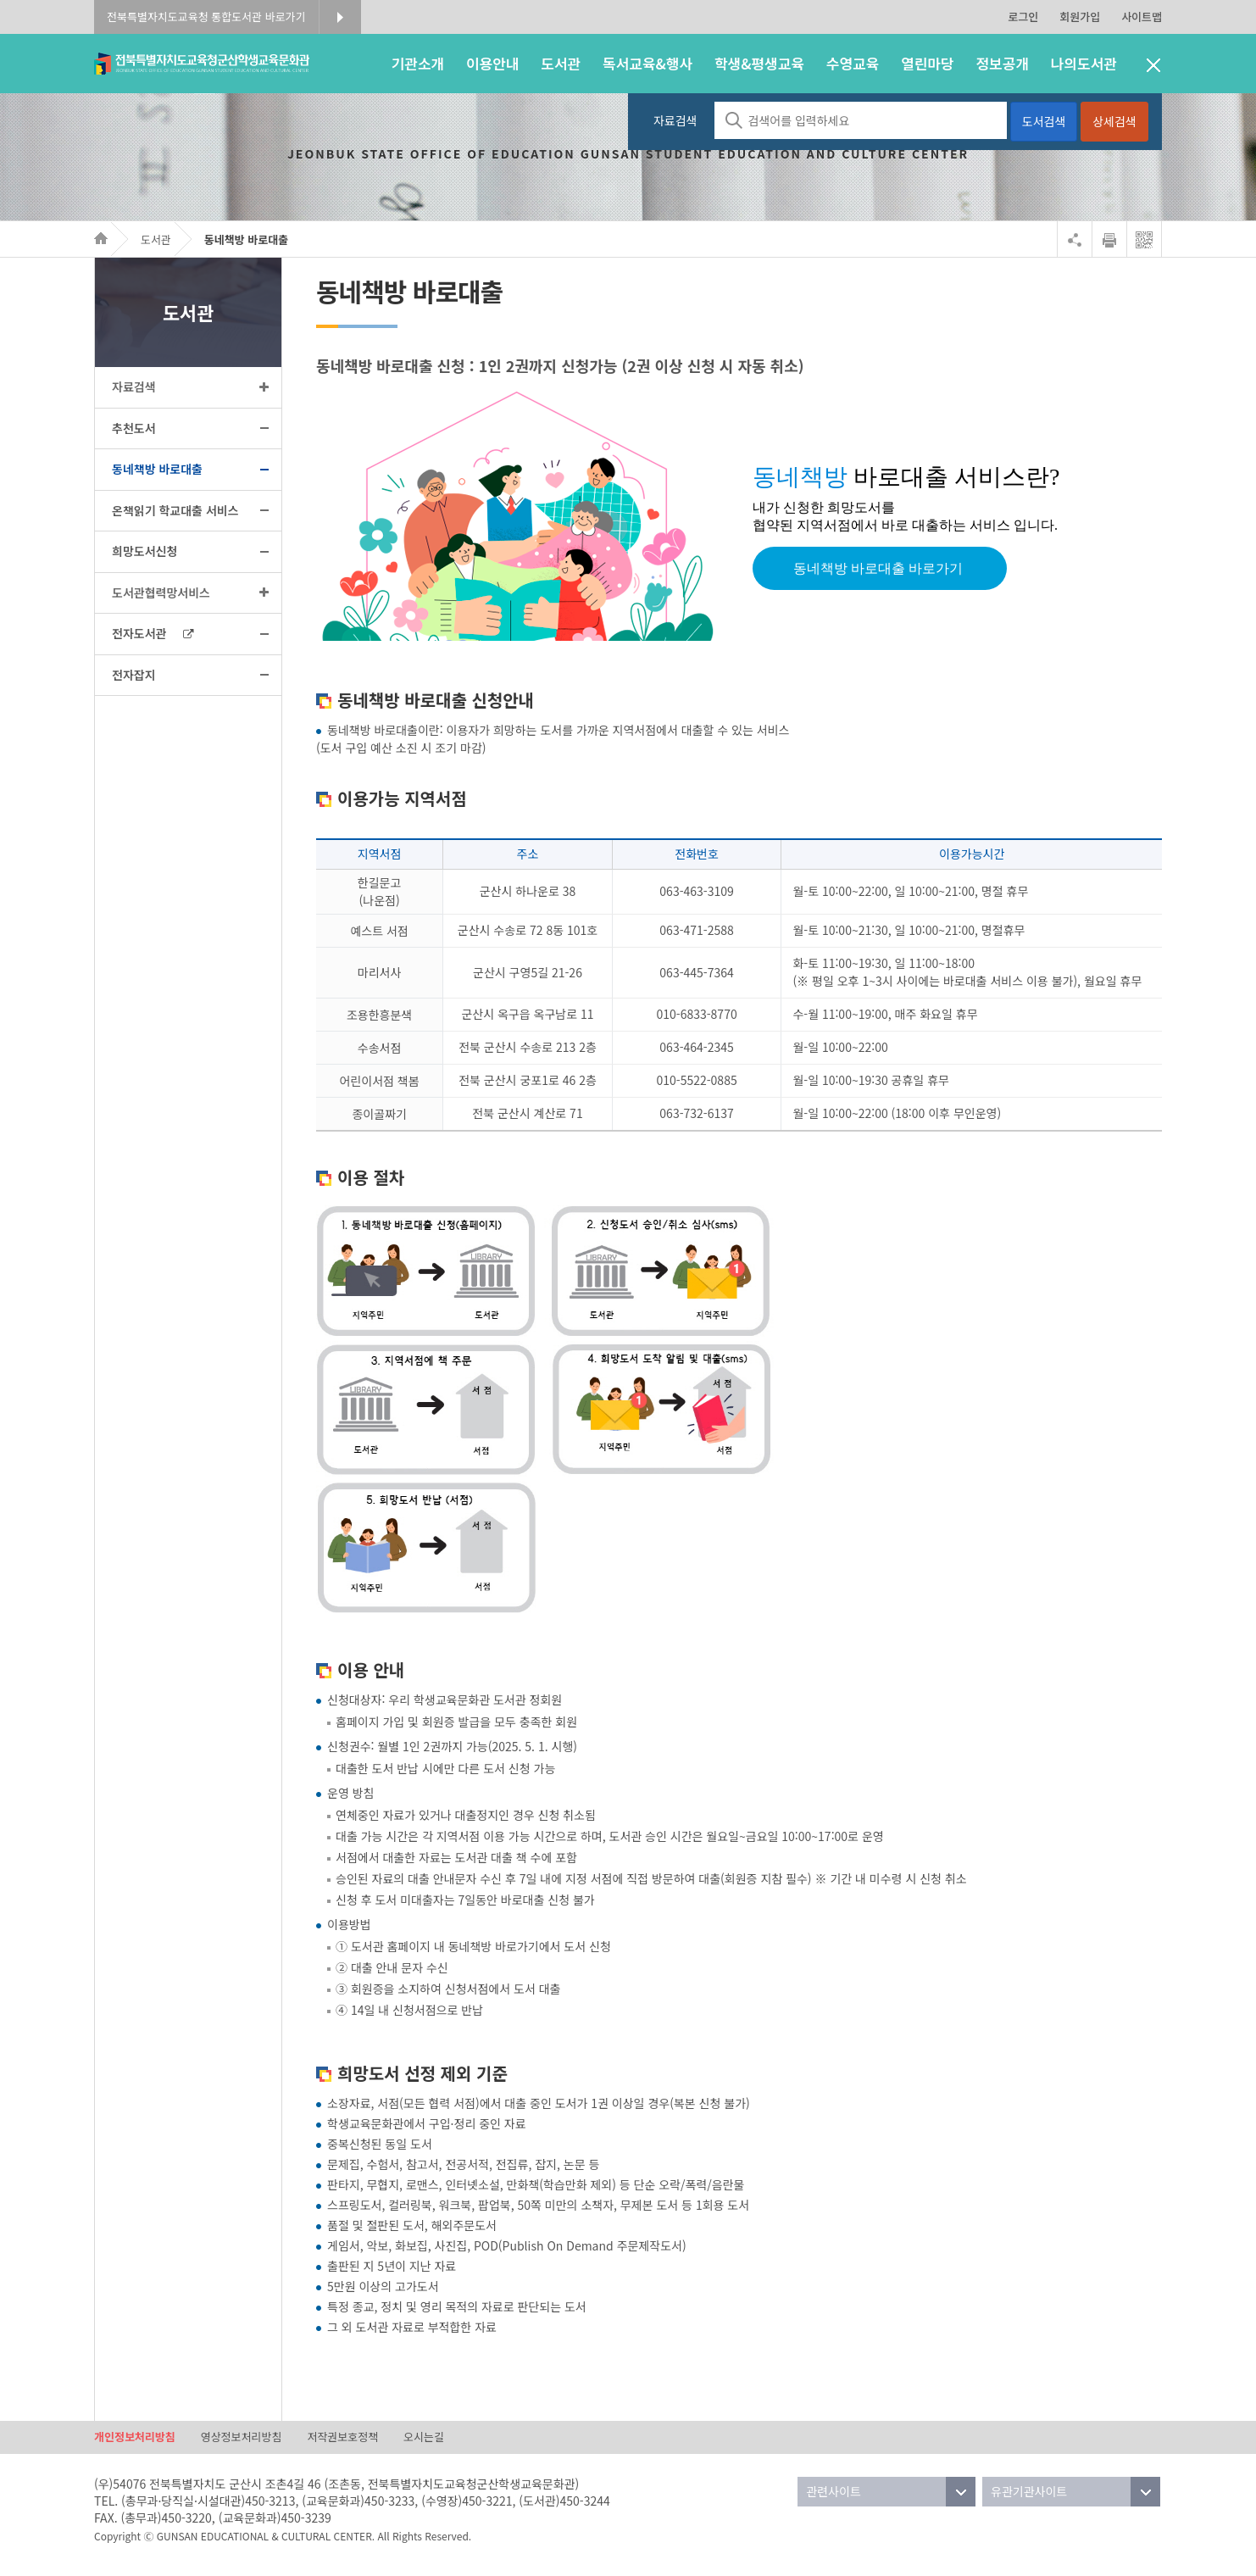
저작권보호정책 (342, 2437)
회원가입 (1079, 16)
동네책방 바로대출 (246, 239)
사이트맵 (1141, 16)
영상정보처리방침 (241, 2437)
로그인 (1023, 16)
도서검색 (1044, 121)
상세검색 (1114, 121)
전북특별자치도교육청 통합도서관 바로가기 (206, 16)
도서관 (156, 239)
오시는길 (423, 2437)
